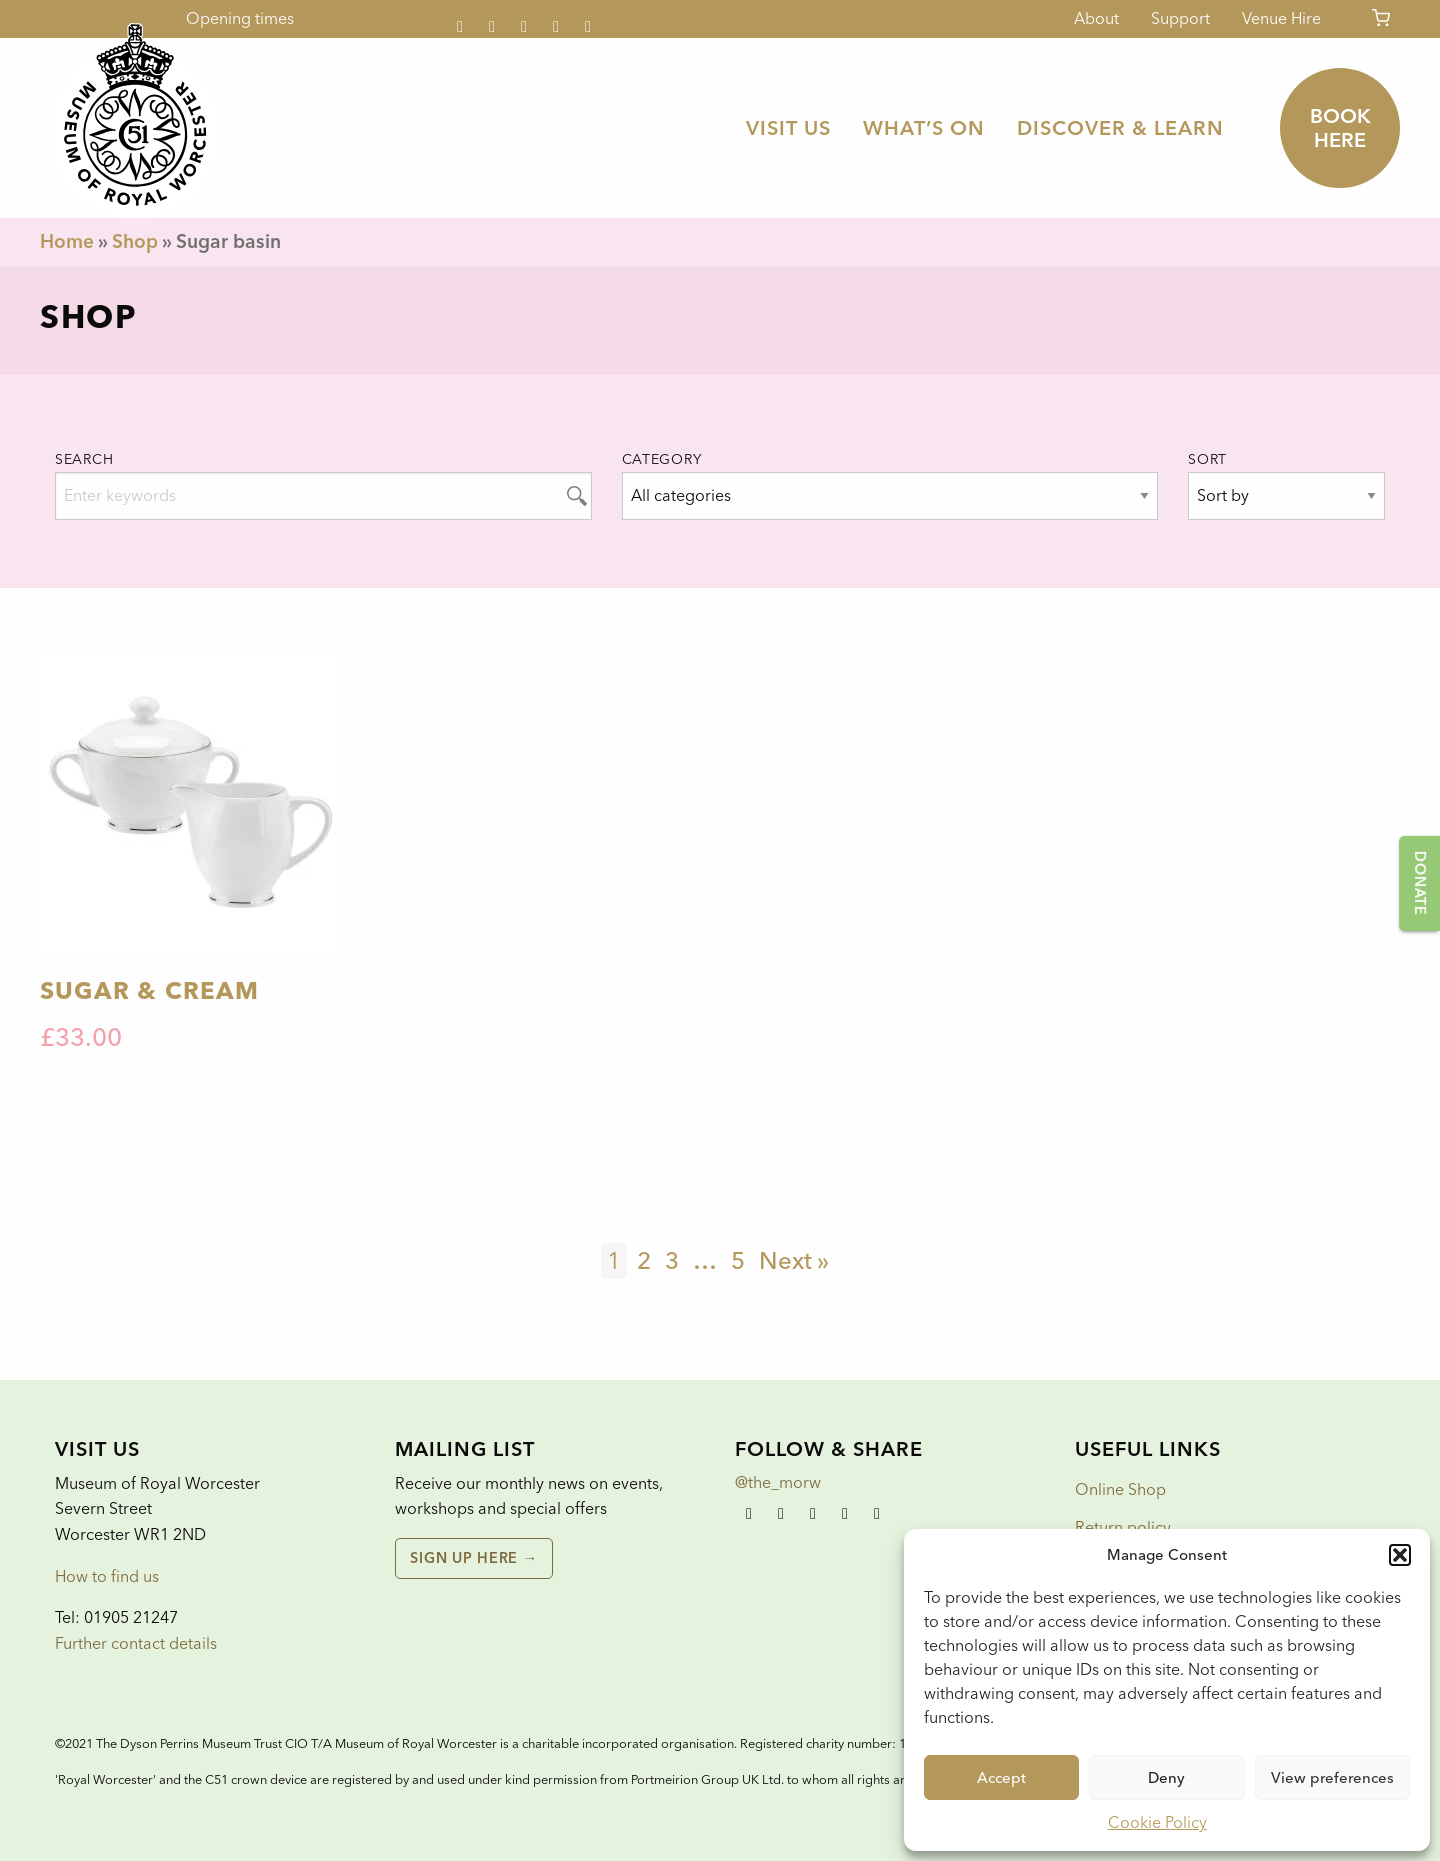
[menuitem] (788, 128)
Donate (1420, 883)
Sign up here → (473, 1558)
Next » (794, 1260)
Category (662, 459)
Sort (1207, 459)
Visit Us (788, 128)
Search (84, 459)
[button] (1400, 1555)
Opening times (240, 18)
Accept (1001, 1778)
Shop (135, 241)
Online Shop (1120, 1489)
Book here (1340, 128)
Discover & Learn (1120, 128)
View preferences (1332, 1778)
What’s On (924, 128)
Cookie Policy (1157, 1822)
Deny (1166, 1778)
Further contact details (136, 1643)
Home (67, 241)
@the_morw (778, 1482)
